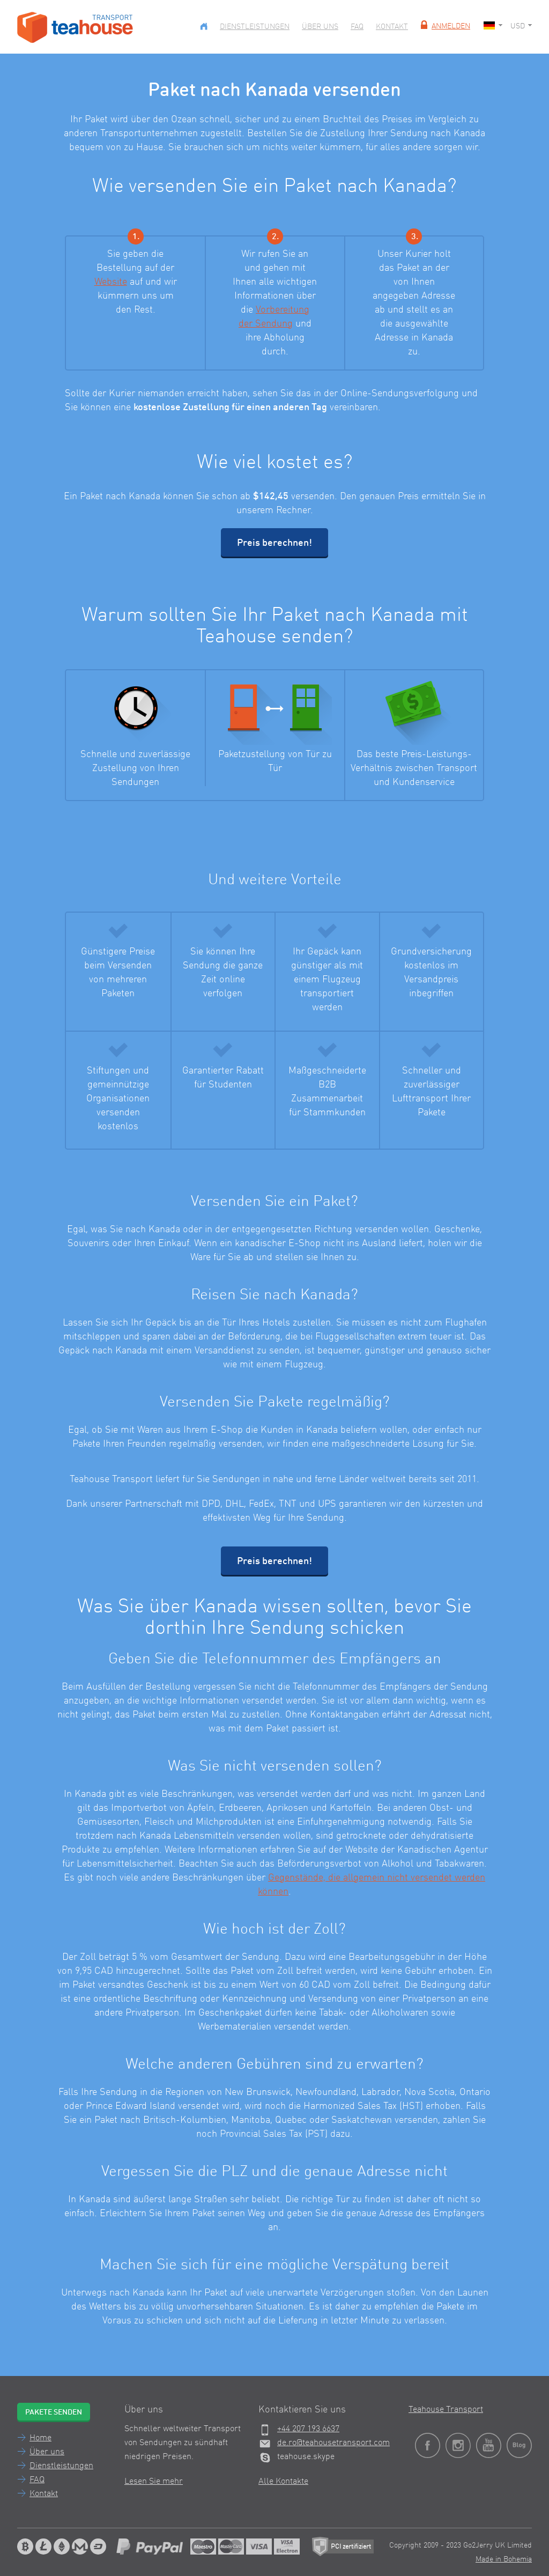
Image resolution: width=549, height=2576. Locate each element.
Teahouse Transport (446, 2409)
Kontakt (392, 27)
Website (110, 282)
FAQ (357, 27)
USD (521, 26)
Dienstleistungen (255, 27)
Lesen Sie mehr (153, 2481)
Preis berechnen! (274, 543)
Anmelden (444, 26)
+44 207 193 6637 (308, 2429)
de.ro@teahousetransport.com (333, 2443)
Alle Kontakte (283, 2481)
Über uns (320, 27)
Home (40, 2438)
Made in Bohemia (504, 2559)
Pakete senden (53, 2412)
